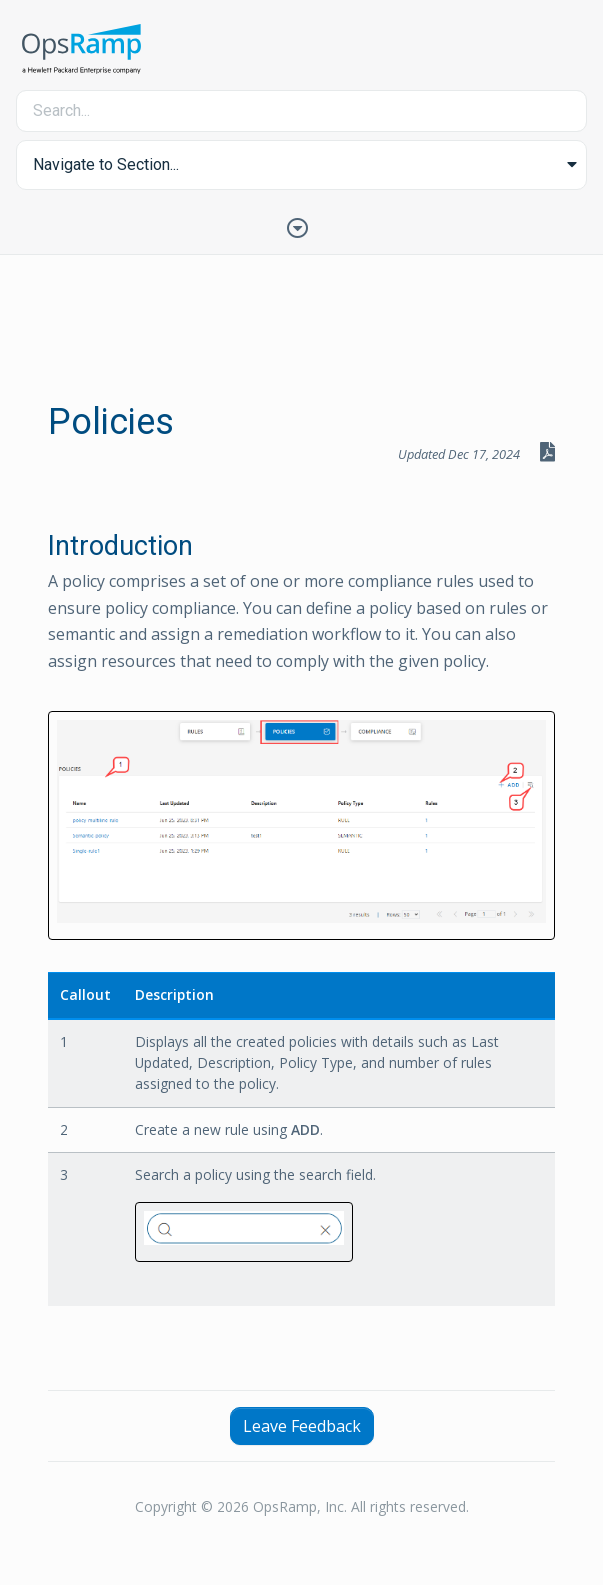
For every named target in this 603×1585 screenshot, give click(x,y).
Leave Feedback (302, 1426)
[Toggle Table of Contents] (302, 226)
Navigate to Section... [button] (106, 164)
